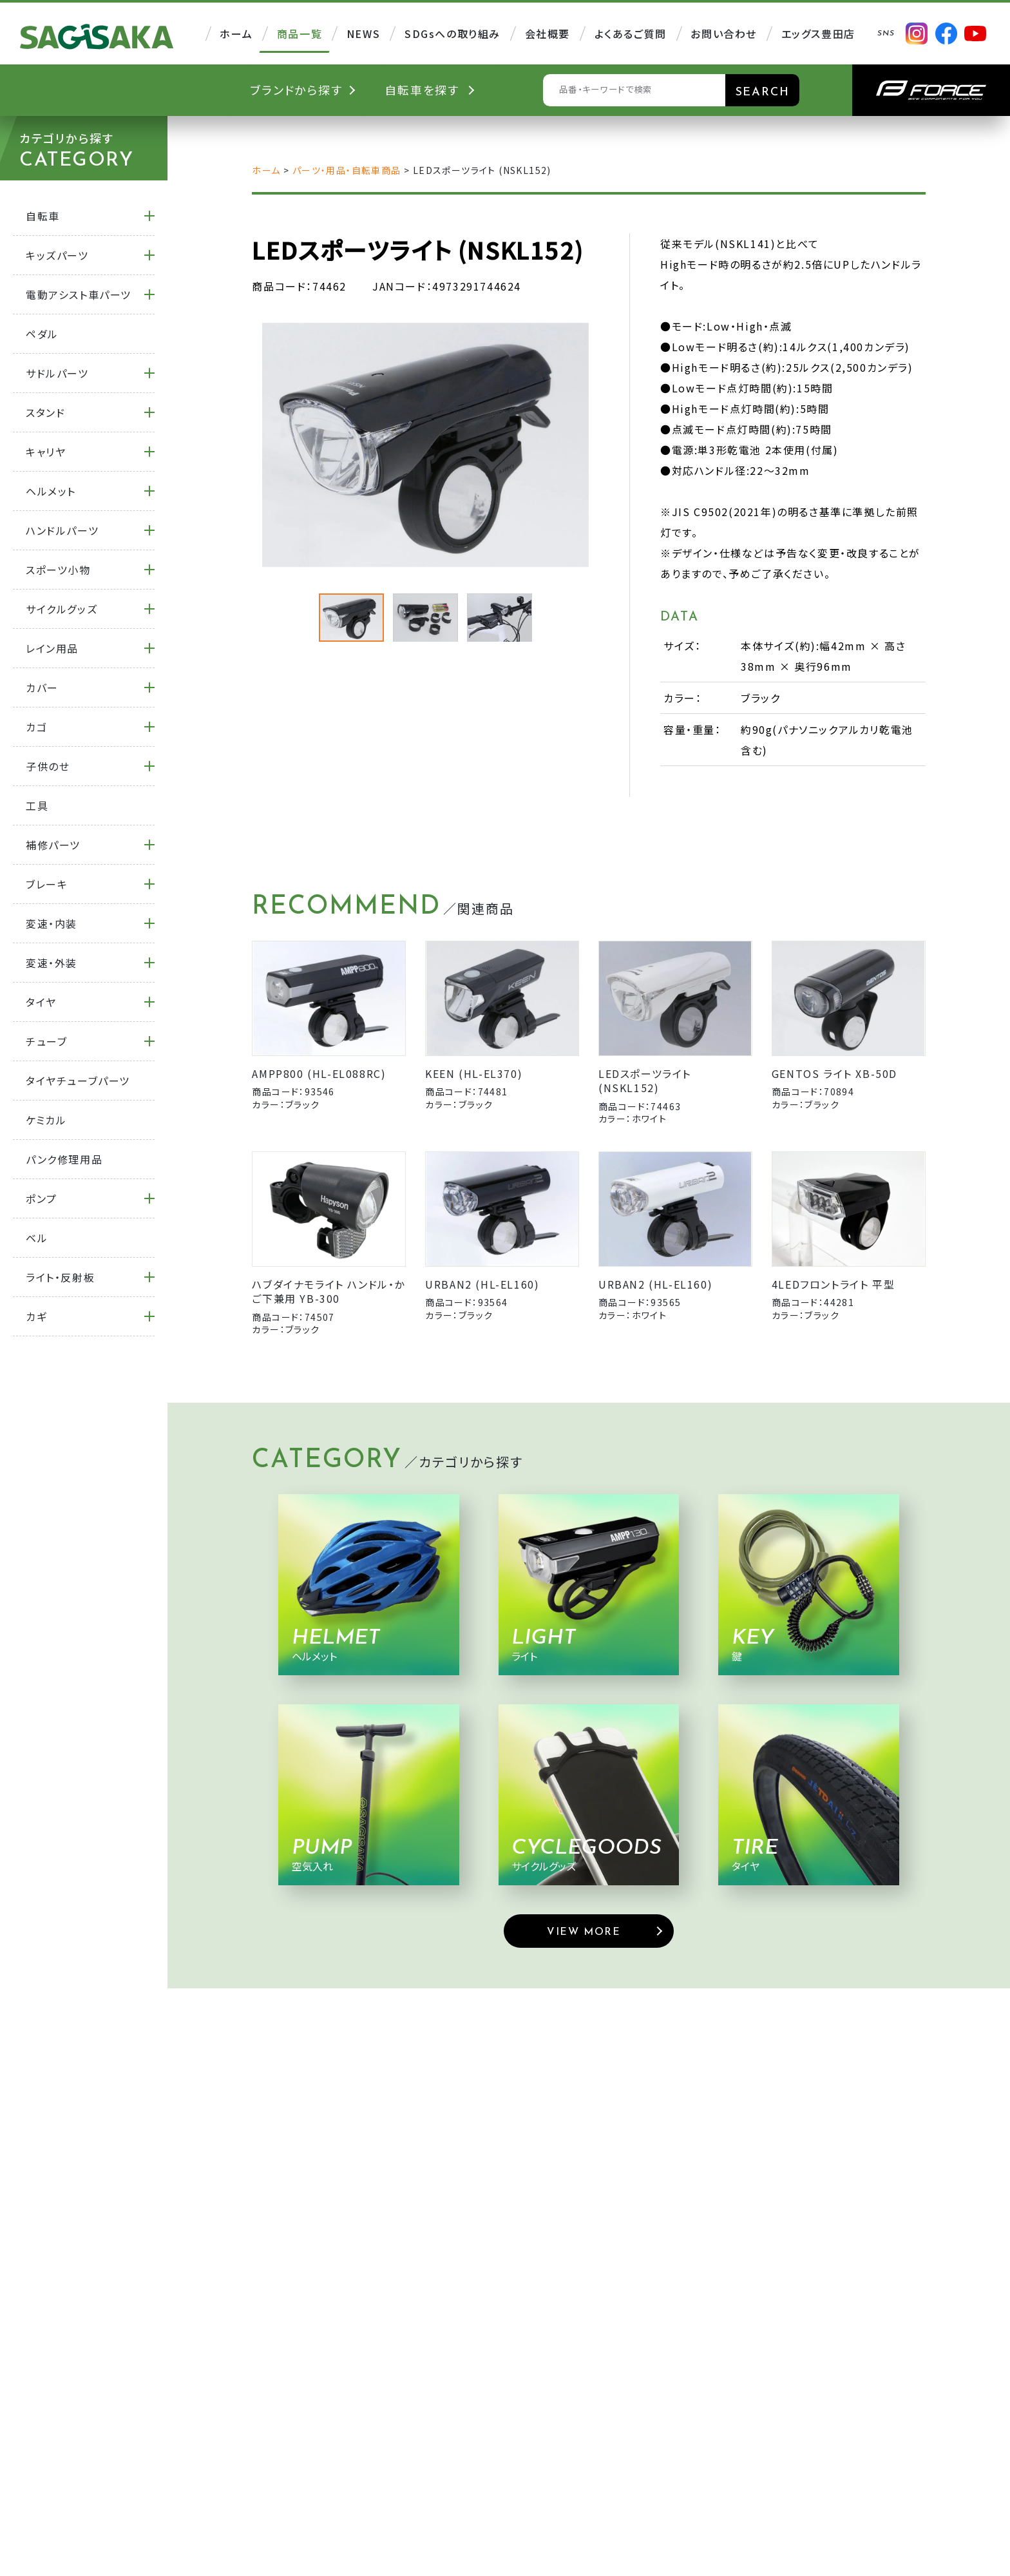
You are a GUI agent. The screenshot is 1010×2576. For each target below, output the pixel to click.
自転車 (43, 216)
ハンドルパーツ (62, 530)
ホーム (266, 170)
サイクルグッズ (61, 609)
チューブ (46, 1041)
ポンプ (41, 1198)
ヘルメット (51, 491)
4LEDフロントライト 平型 (833, 1284)
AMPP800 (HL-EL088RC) (319, 1073)
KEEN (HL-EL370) (473, 1073)
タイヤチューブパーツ (78, 1080)
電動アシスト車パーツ (78, 294)
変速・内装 (51, 923)
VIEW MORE (583, 1932)
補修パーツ (53, 844)
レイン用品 (52, 648)
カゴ (36, 727)
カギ (36, 1316)
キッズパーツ (57, 255)
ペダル (42, 333)
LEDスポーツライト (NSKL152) (644, 1080)
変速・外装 (51, 962)
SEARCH (763, 92)
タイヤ (41, 1002)
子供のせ (48, 766)
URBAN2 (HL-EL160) (482, 1284)
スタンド (45, 412)
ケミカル (46, 1120)
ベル (37, 1237)
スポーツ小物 (58, 569)
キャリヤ (46, 451)
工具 (37, 805)
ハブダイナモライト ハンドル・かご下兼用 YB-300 (328, 1291)
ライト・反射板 (60, 1277)
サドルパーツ (57, 373)
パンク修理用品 (64, 1159)
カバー (42, 687)
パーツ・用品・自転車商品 (346, 170)
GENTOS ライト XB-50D (834, 1073)
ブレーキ (47, 884)
